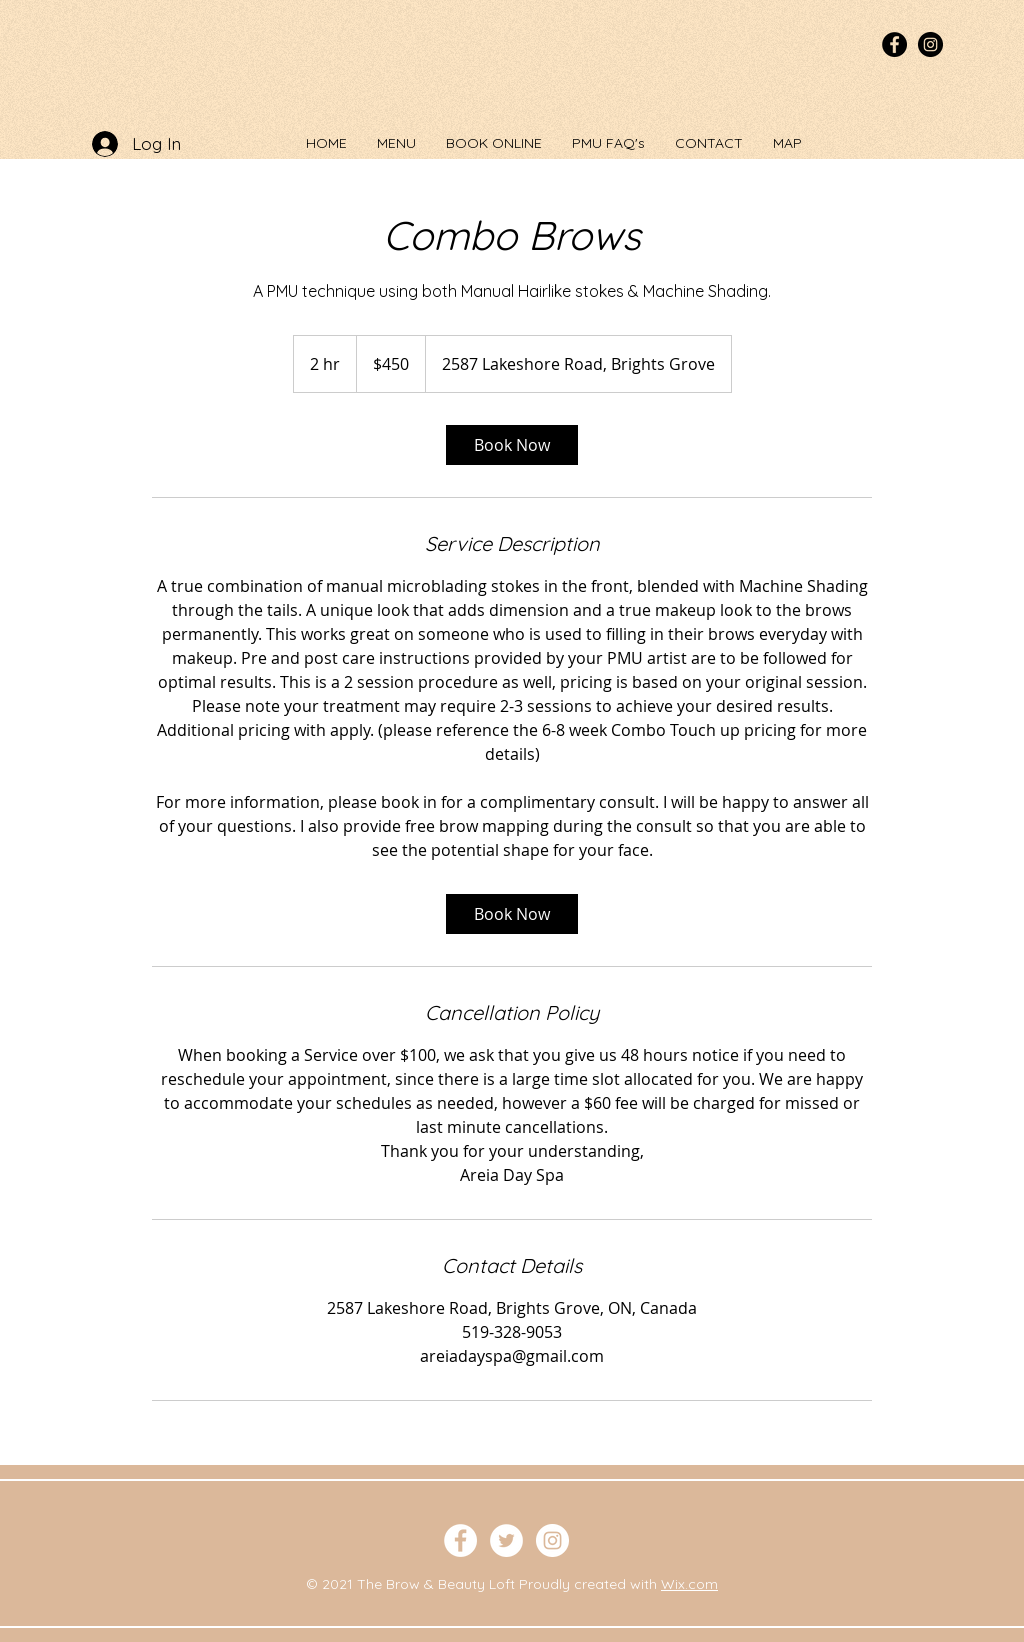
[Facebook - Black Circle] (894, 44)
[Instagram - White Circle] (552, 1540)
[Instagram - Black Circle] (930, 44)
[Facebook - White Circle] (460, 1540)
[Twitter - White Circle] (506, 1540)
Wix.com (689, 1584)
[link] (512, 445)
